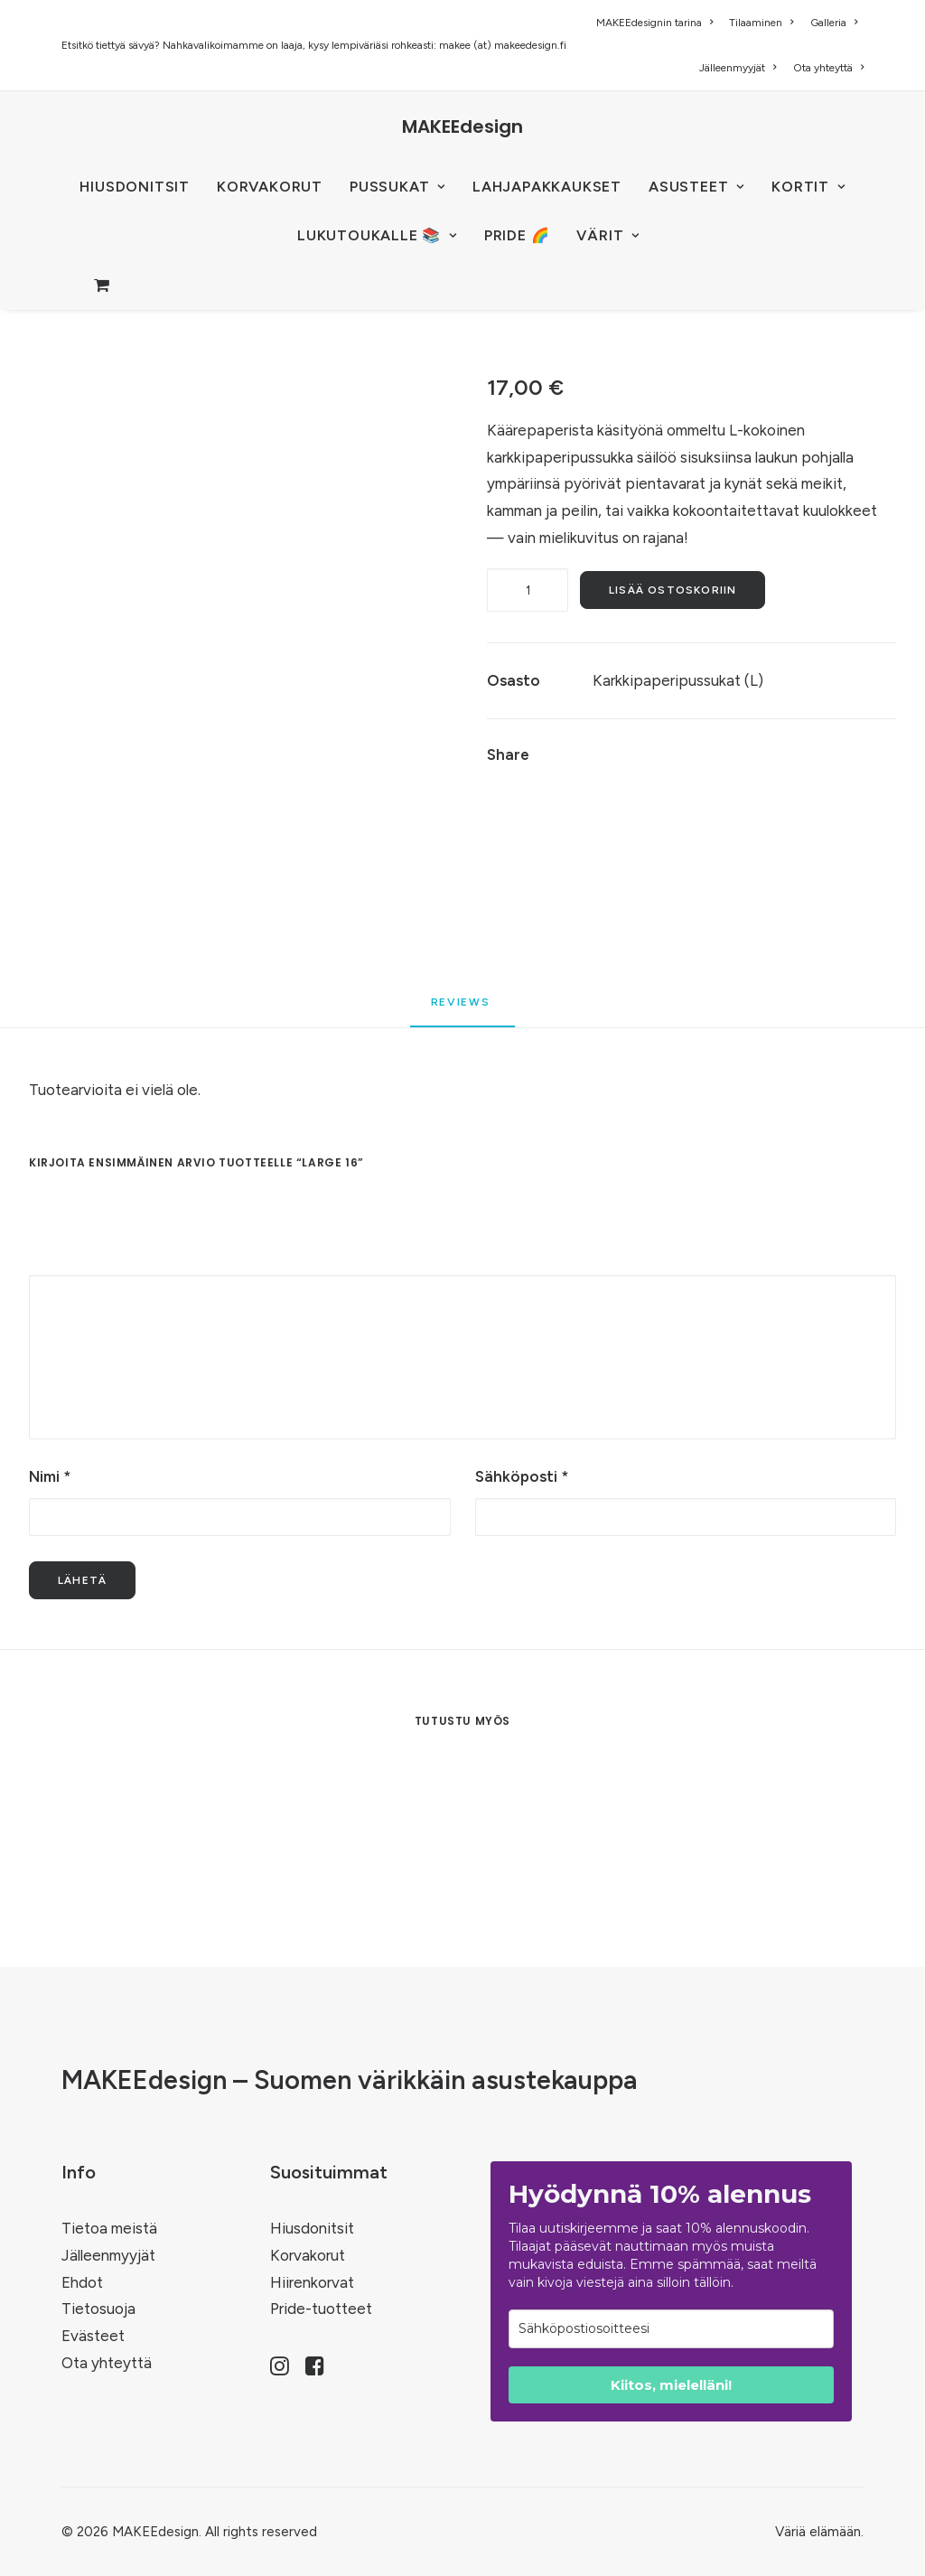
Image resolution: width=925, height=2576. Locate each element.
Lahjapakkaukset (546, 186)
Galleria (833, 22)
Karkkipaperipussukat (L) (678, 680)
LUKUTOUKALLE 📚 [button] (377, 235)
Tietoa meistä (109, 2228)
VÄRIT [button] (608, 235)
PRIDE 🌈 (517, 235)
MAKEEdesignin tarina (654, 22)
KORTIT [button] (808, 186)
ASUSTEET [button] (696, 186)
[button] (279, 2370)
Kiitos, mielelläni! (671, 2384)
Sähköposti (521, 1476)
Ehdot (82, 2282)
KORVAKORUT (269, 186)
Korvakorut (307, 2255)
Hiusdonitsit (312, 2228)
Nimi (49, 1476)
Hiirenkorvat (312, 2282)
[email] (671, 2328)
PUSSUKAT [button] (397, 186)
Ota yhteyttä (828, 67)
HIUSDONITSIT (134, 186)
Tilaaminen (761, 22)
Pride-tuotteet (321, 2309)
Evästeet (93, 2336)
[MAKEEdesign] (462, 126)
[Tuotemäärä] (527, 590)
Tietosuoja (98, 2309)
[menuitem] (657, 22)
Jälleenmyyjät (737, 67)
